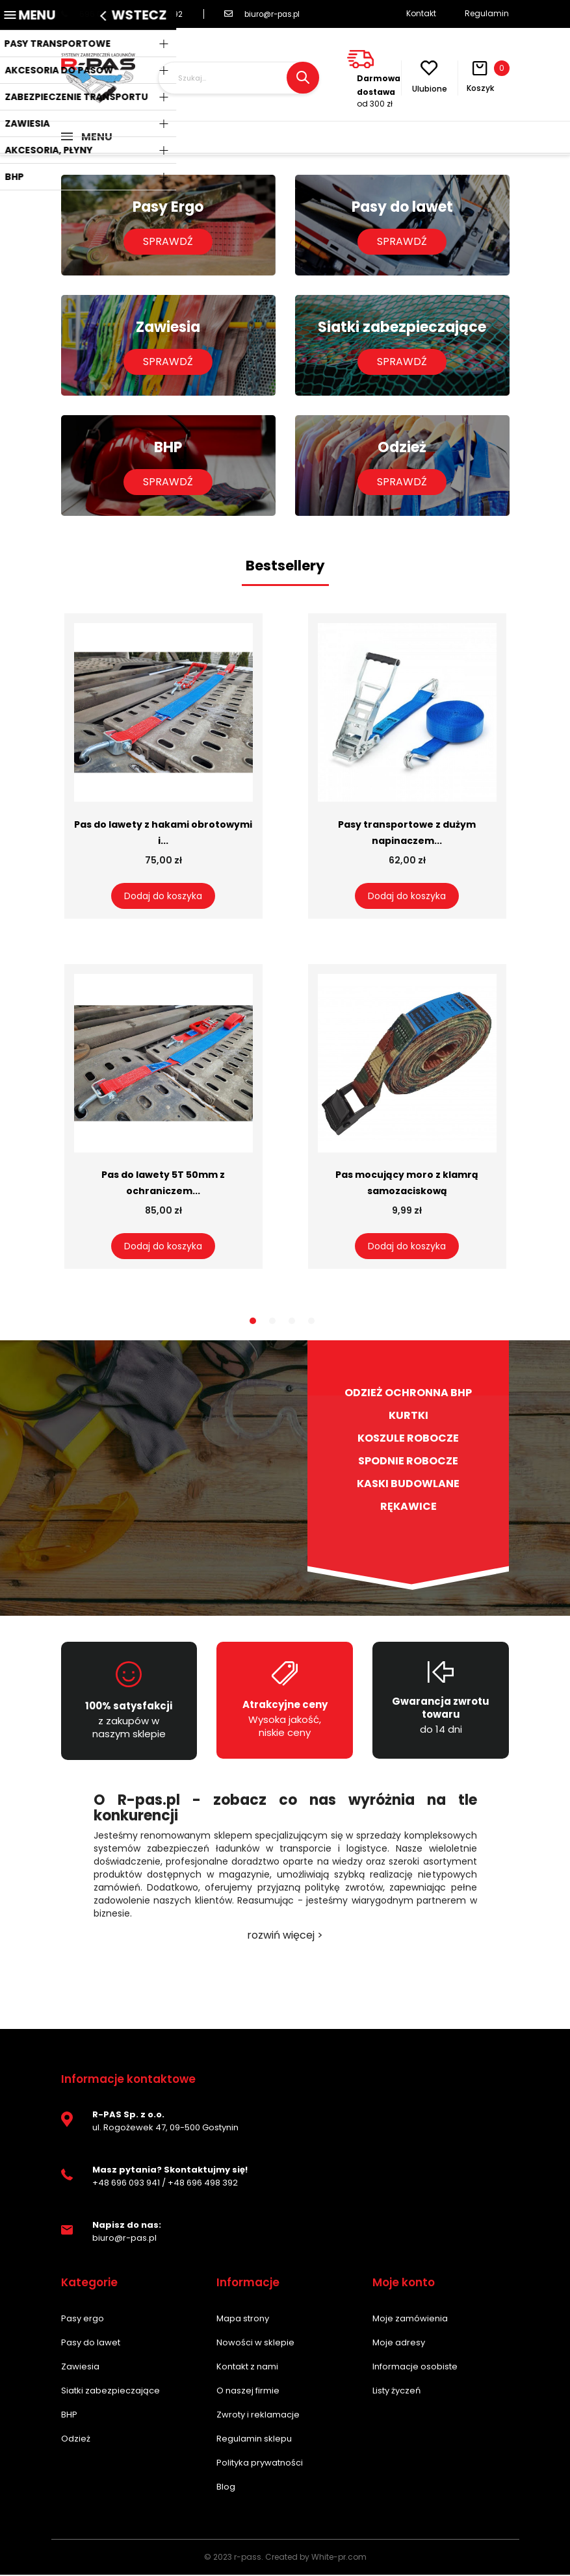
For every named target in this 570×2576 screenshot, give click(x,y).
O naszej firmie (247, 2392)
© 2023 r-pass (232, 2558)
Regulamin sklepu (254, 2440)
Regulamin (487, 13)
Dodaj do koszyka (163, 897)
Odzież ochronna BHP (408, 1394)
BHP (69, 2416)
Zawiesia (80, 2368)
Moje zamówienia (410, 2320)
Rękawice (408, 1507)
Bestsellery (285, 567)
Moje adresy (398, 2344)
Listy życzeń (396, 2392)
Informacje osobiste (415, 2368)
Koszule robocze (408, 1439)
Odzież (75, 2440)
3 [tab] (292, 1322)
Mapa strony (242, 2320)
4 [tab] (311, 1322)
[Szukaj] (238, 78)
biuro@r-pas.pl (265, 13)
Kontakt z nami (247, 2368)
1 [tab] (253, 1322)
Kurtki (408, 1416)
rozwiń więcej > (285, 1936)
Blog (225, 2488)
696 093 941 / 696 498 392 (122, 13)
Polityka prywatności (259, 2464)
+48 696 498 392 (203, 2184)
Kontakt (421, 13)
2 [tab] (272, 1322)
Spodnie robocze (408, 1462)
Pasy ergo (82, 2320)
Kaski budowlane (408, 1485)
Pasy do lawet (90, 2344)
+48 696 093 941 (126, 2184)
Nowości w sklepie (255, 2344)
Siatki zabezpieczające (110, 2392)
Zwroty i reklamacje (258, 2416)
